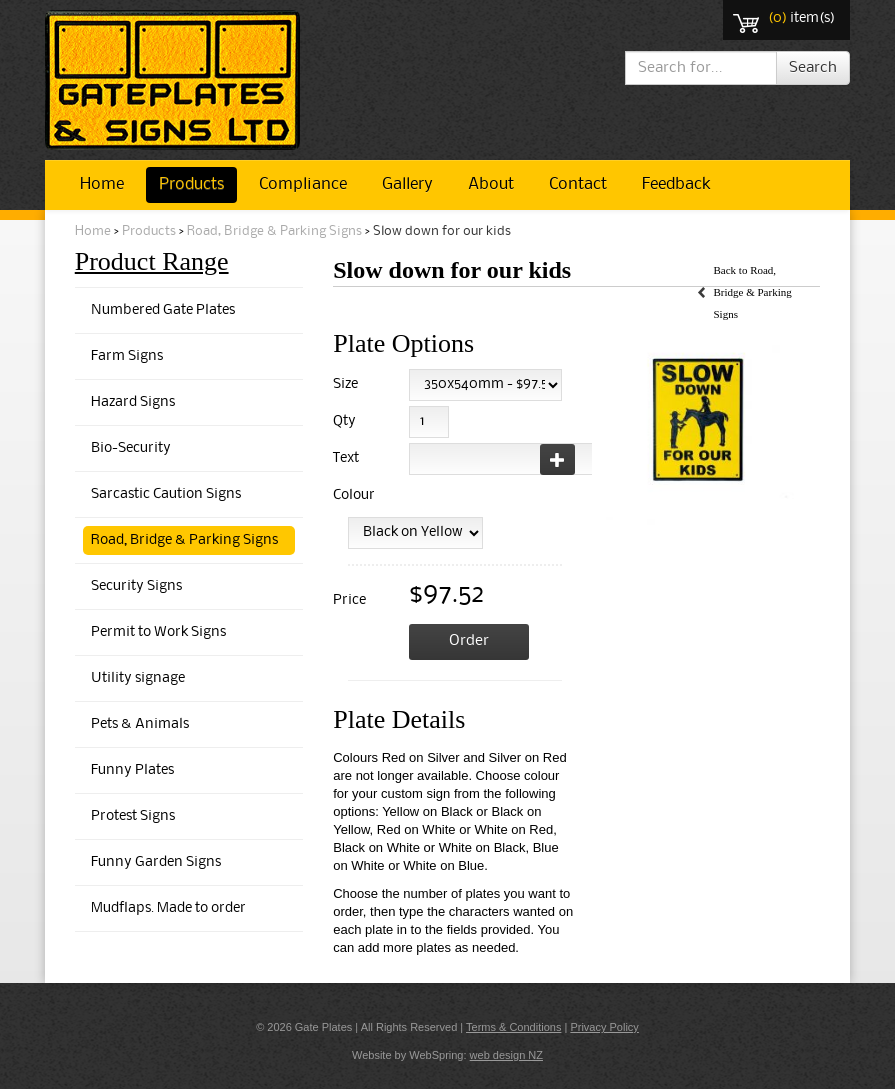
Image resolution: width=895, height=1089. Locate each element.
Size (345, 384)
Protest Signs (133, 816)
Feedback (676, 184)
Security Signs (136, 586)
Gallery (407, 184)
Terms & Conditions (513, 1027)
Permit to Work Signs (158, 632)
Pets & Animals (140, 724)
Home (102, 184)
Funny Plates (132, 770)
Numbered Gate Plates (163, 310)
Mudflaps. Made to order (168, 908)
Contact (578, 184)
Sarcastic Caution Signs (166, 494)
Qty (344, 421)
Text (346, 458)
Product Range (152, 261)
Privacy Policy (604, 1027)
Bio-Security (131, 448)
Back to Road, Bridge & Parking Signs (752, 292)
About (491, 184)
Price (349, 600)
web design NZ (506, 1055)
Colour (350, 495)
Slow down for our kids (442, 231)
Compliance (303, 184)
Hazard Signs (133, 402)
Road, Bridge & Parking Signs (274, 231)
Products (191, 184)
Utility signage (138, 678)
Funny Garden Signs (156, 862)
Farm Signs (127, 356)
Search (813, 68)
